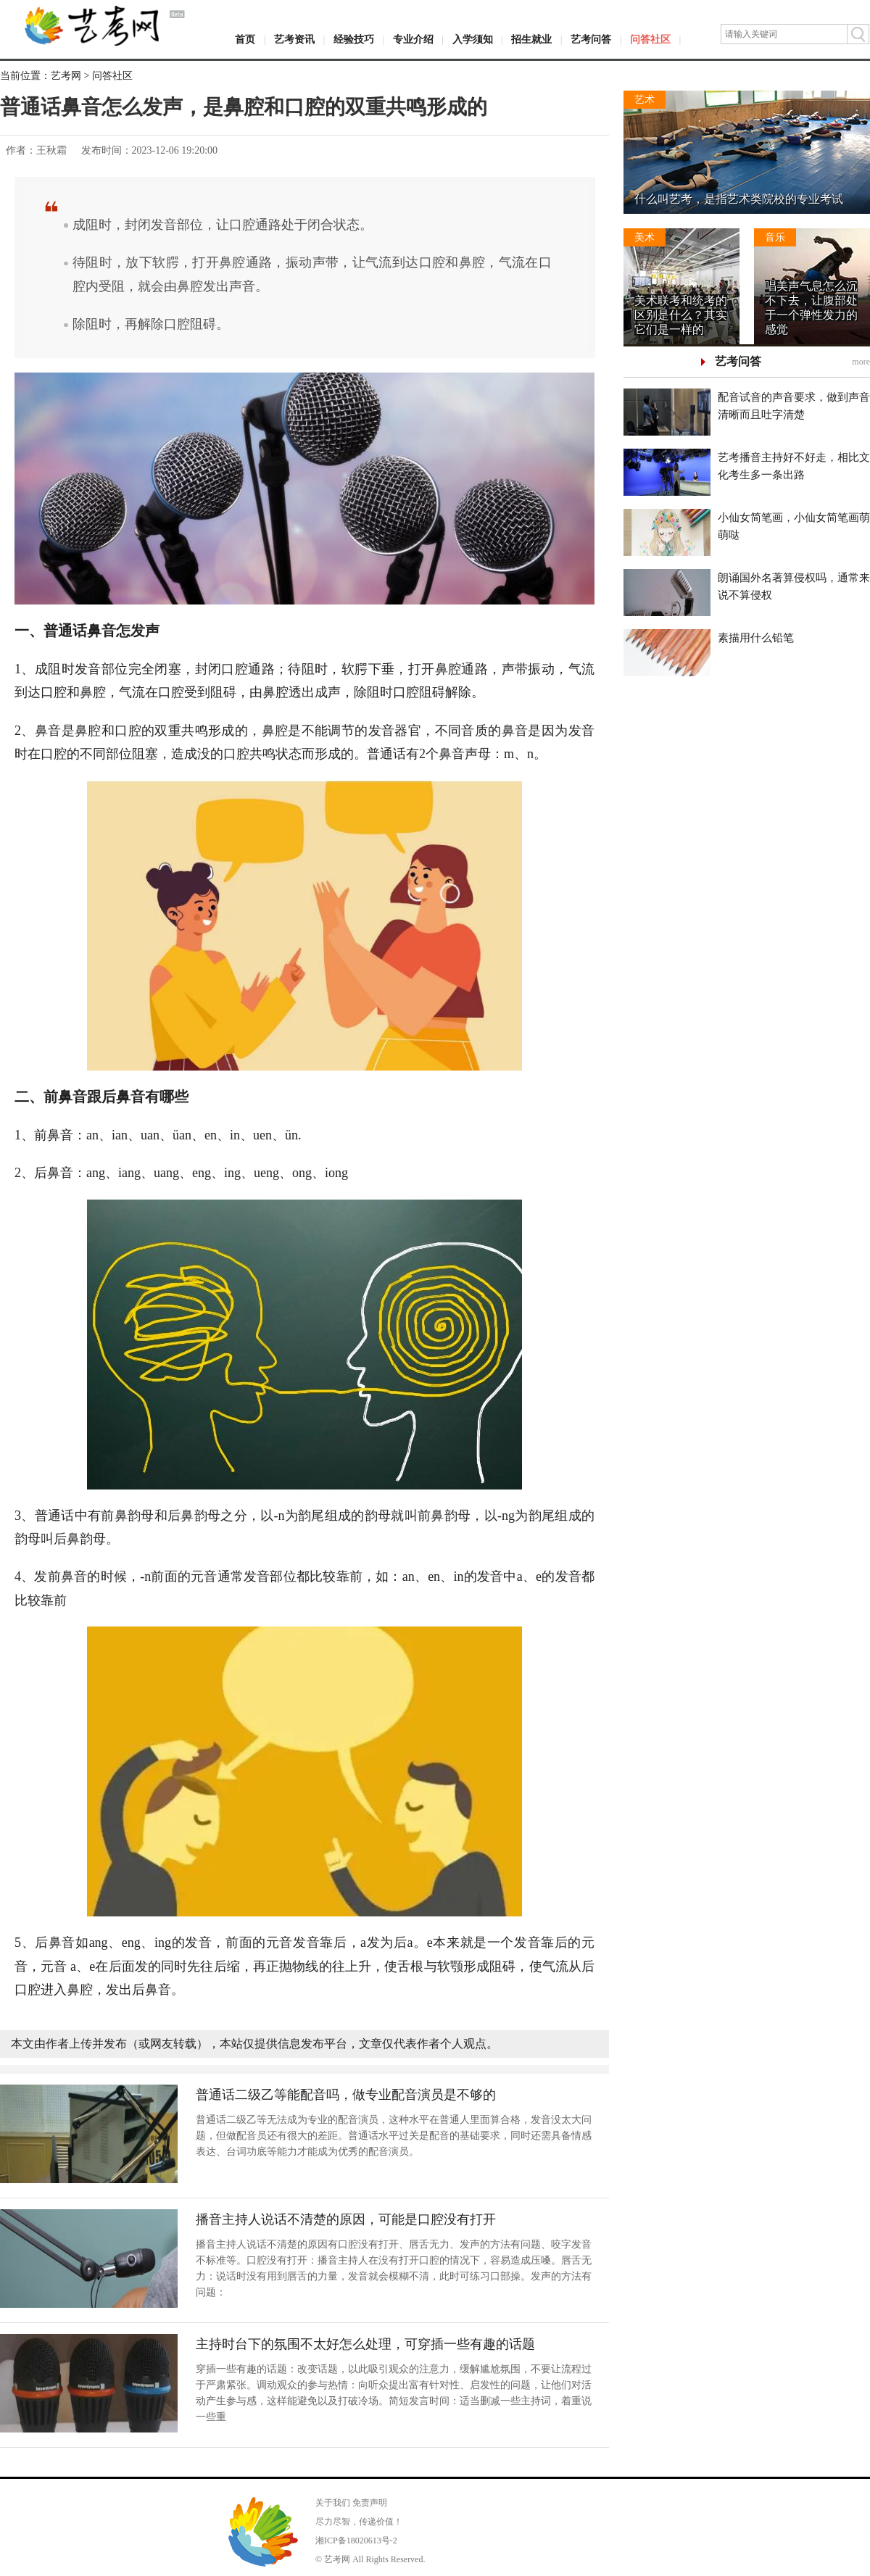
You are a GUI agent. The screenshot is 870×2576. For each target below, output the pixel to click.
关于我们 (332, 2503)
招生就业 (531, 39)
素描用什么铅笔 (756, 638)
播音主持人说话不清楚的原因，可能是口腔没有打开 (346, 2219)
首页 (245, 39)
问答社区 (650, 39)
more (861, 362)
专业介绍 (413, 39)
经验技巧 (354, 39)
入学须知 (472, 39)
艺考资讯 (294, 39)
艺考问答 (591, 39)
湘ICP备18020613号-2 (356, 2540)
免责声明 (369, 2503)
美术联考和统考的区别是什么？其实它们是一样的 (680, 315)
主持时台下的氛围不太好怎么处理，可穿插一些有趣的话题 (365, 2344)
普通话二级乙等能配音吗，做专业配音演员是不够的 (346, 2094)
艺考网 (66, 75)
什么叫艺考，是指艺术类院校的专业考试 (738, 199)
